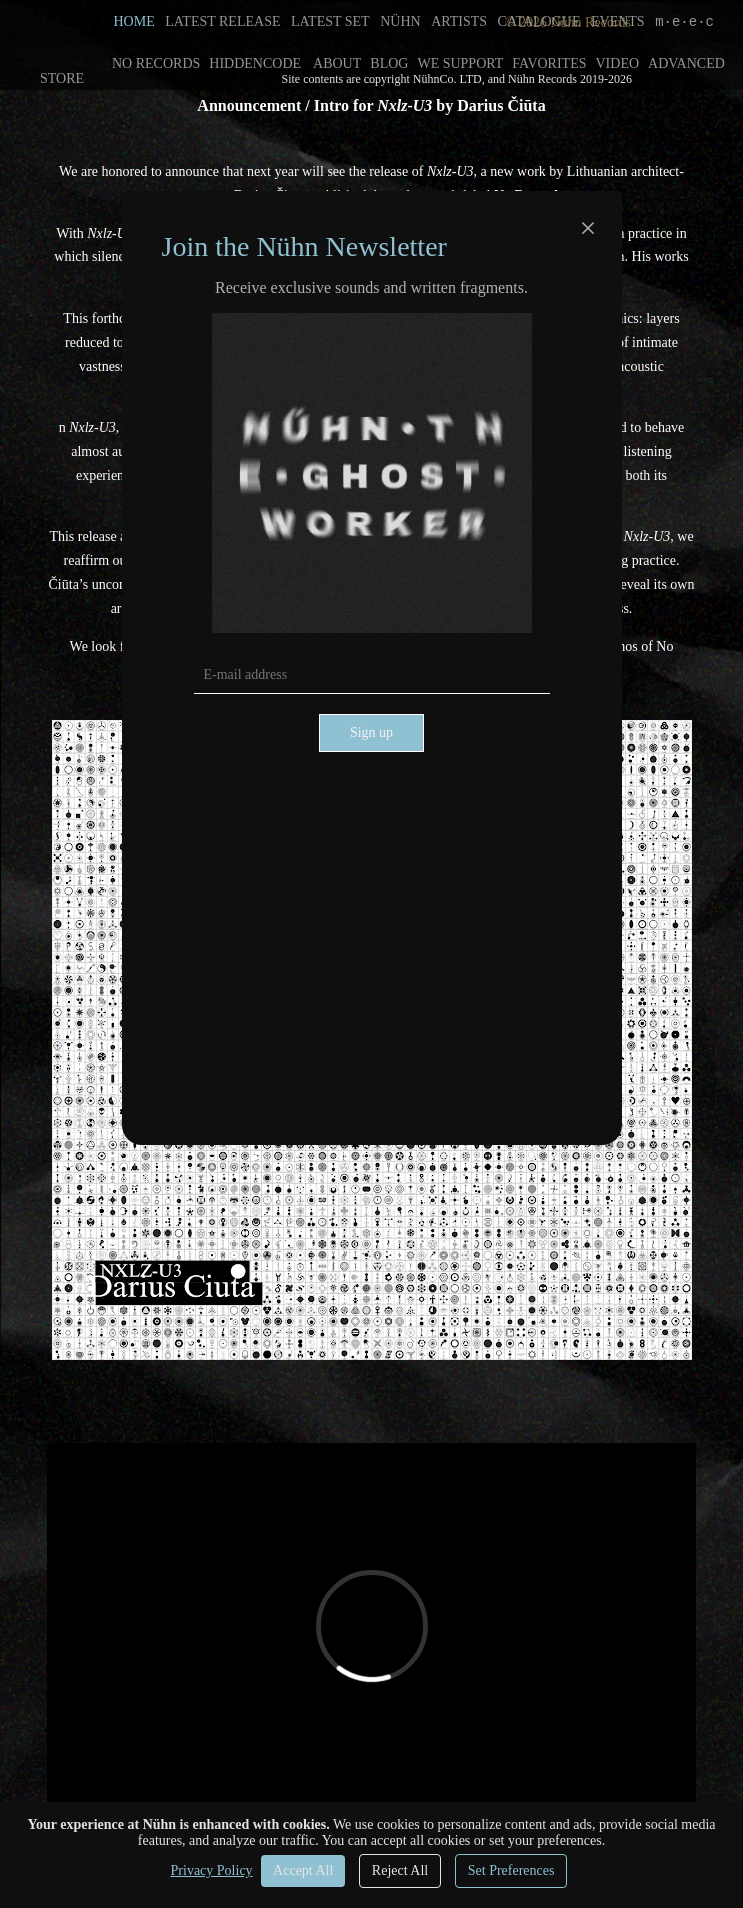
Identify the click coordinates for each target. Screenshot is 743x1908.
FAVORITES (549, 63)
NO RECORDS (156, 63)
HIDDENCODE (255, 63)
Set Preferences (511, 1870)
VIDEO (618, 63)
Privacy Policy (212, 1870)
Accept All (303, 1870)
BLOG (389, 63)
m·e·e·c (684, 22)
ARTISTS (459, 21)
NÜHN (400, 21)
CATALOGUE (539, 21)
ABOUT (337, 63)
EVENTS (618, 21)
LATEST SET (330, 21)
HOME (134, 21)
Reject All (400, 1870)
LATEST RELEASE (222, 21)
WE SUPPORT (460, 63)
